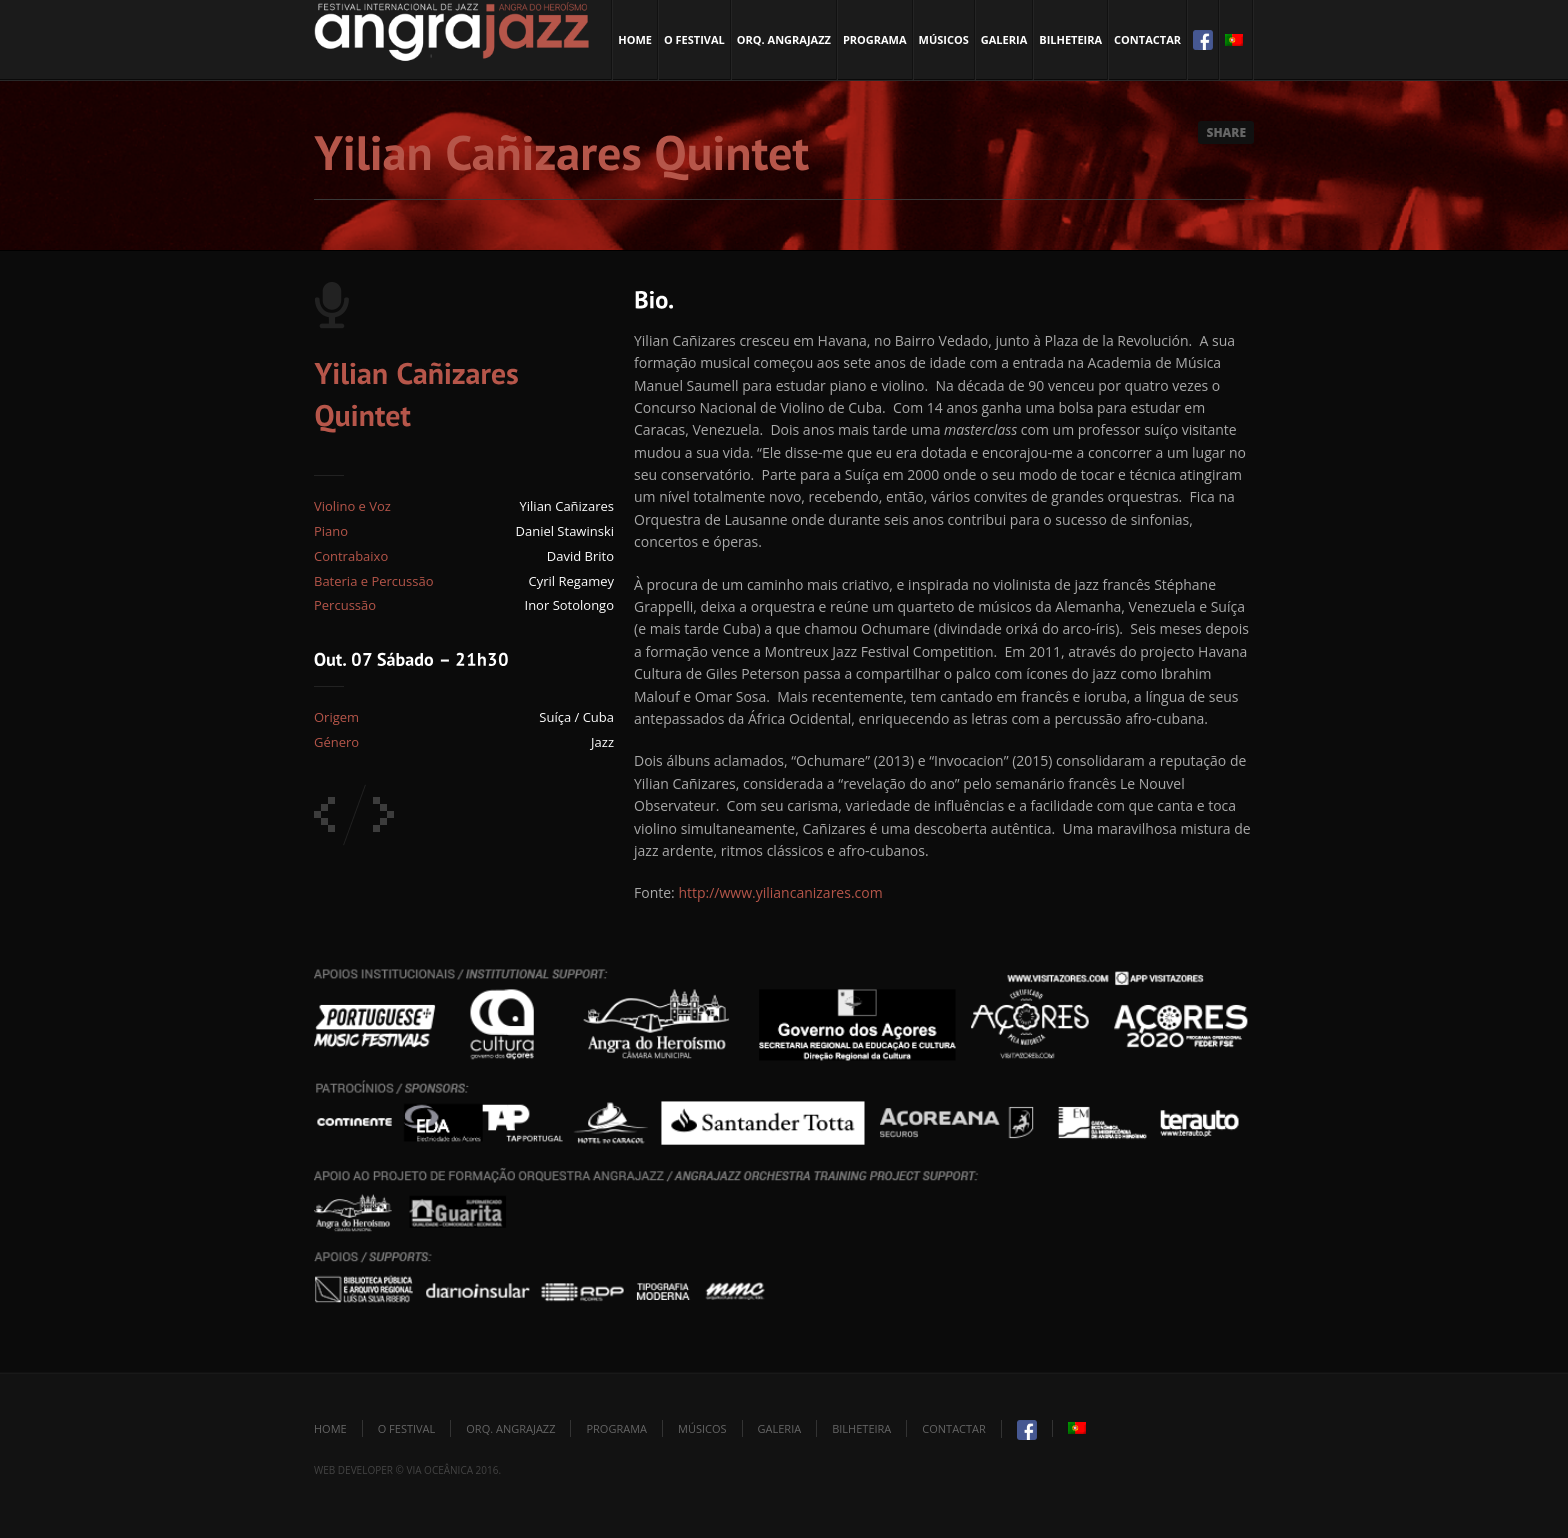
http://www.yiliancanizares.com (780, 892)
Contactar (1147, 39)
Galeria (1004, 39)
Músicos (944, 39)
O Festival (694, 39)
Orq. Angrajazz (784, 39)
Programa (875, 39)
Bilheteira (1070, 39)
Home (635, 39)
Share (1226, 132)
